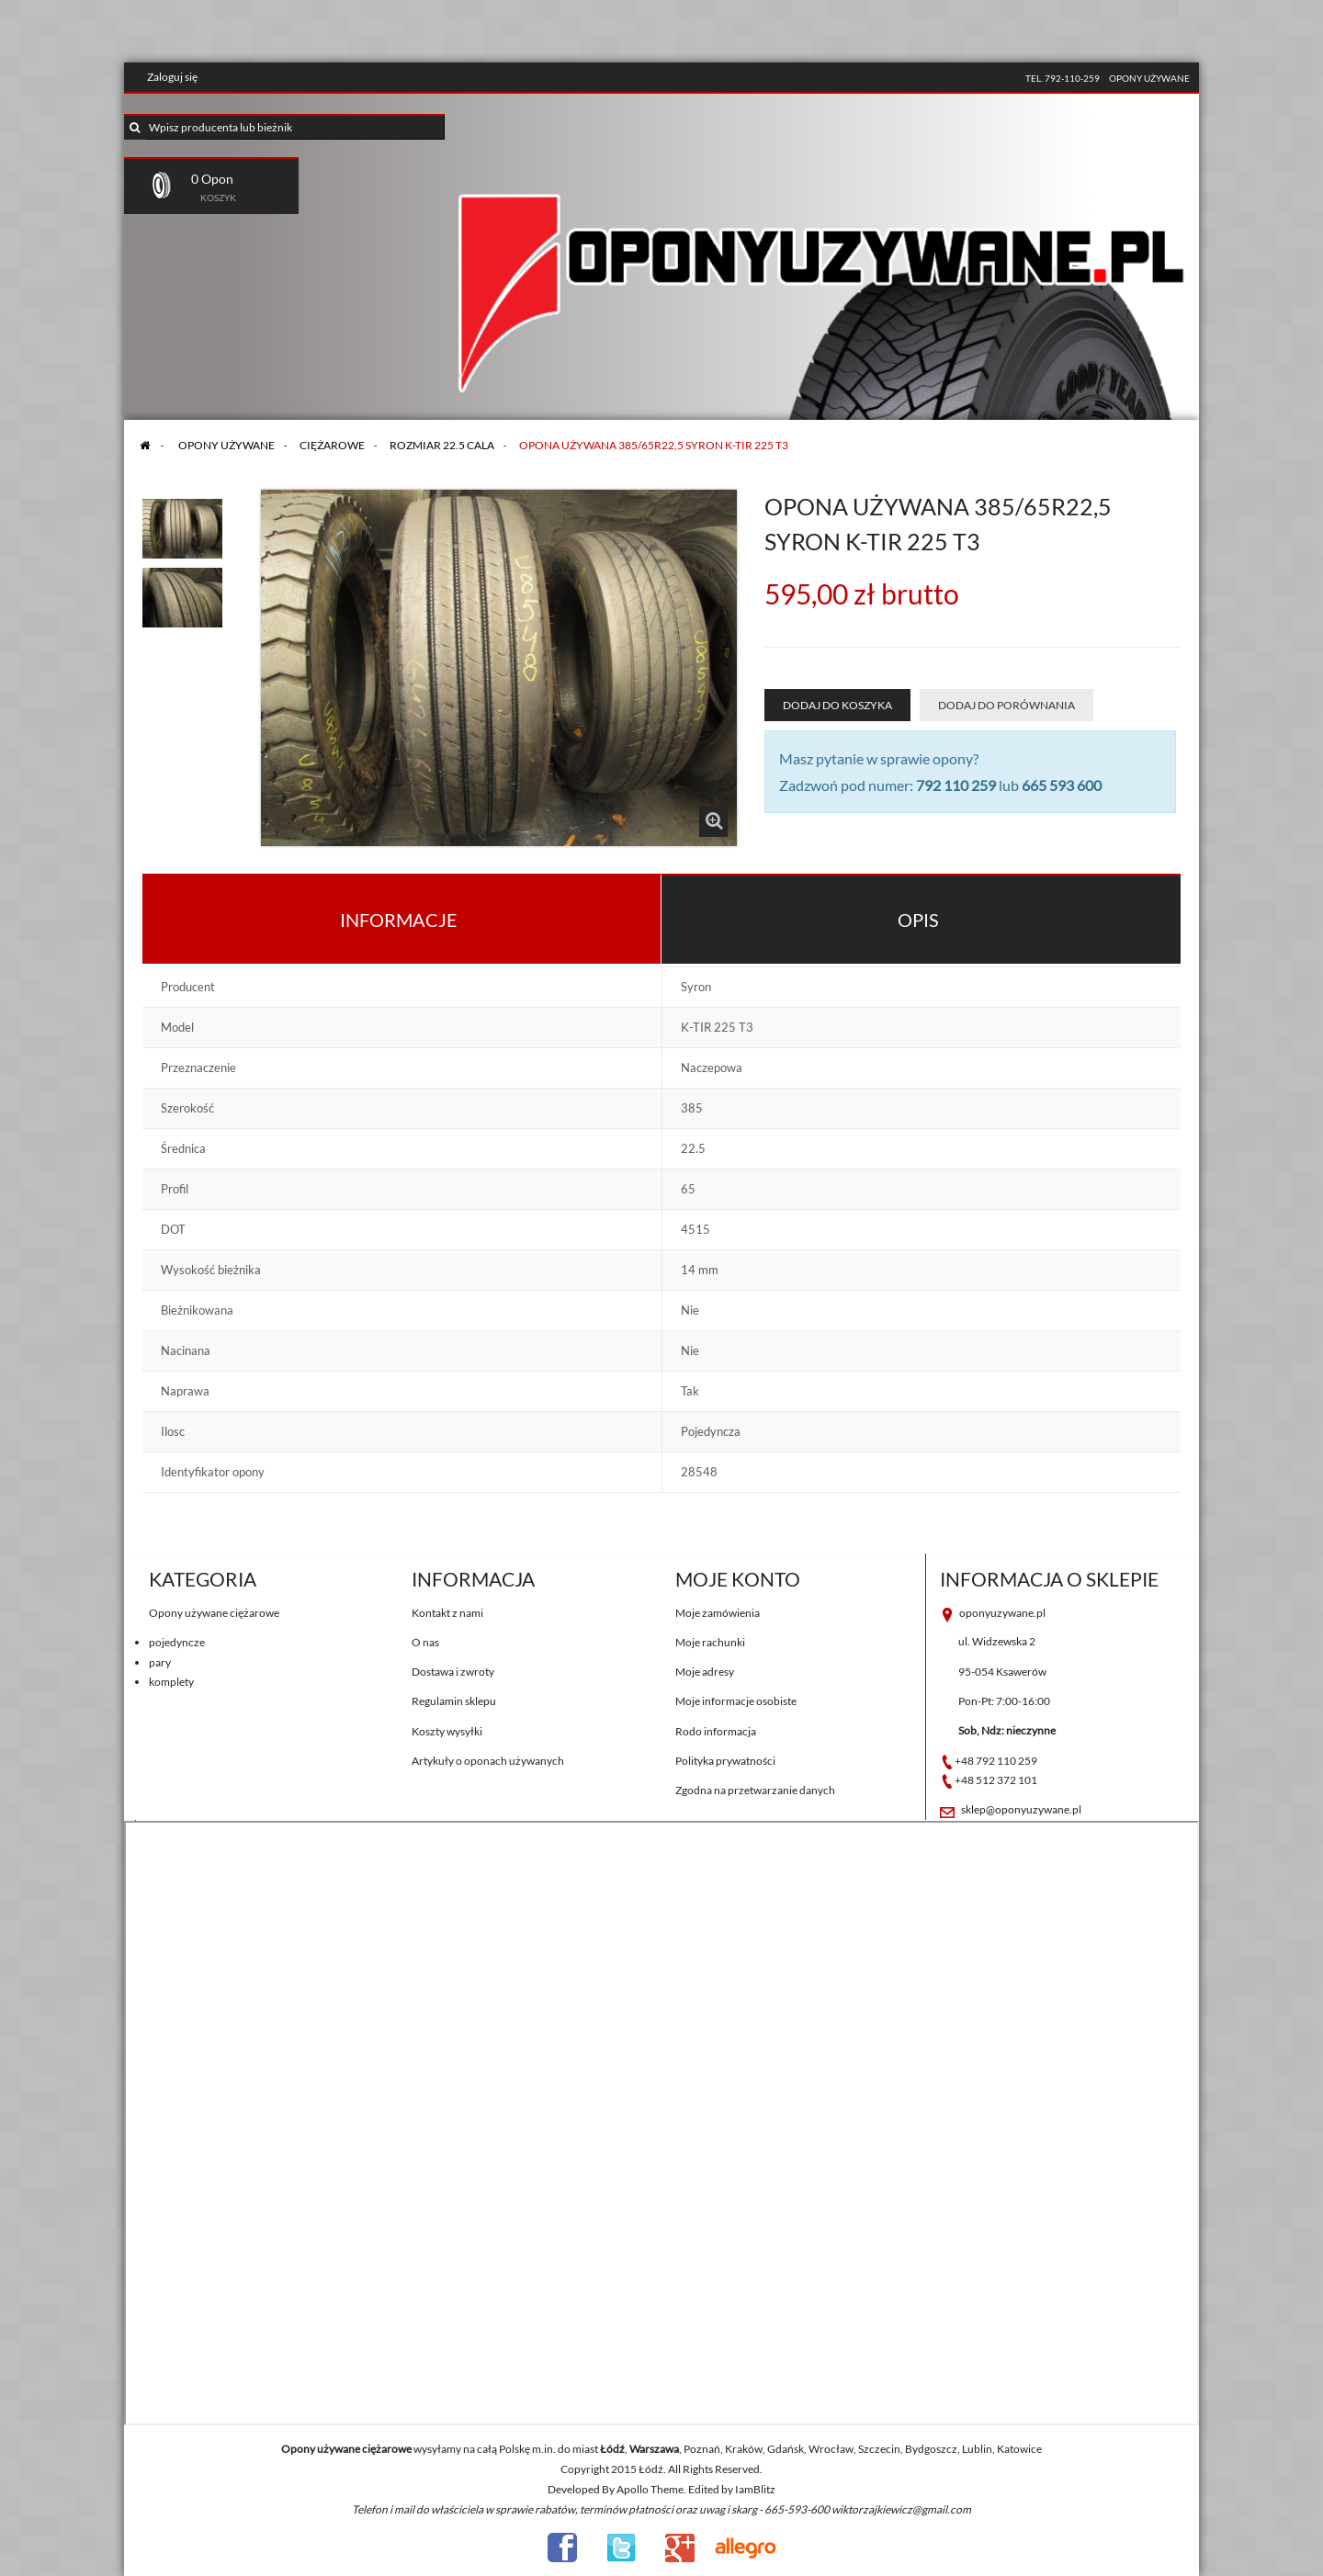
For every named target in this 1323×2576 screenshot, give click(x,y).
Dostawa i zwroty (453, 1671)
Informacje (399, 920)
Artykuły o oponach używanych (488, 1761)
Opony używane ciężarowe (214, 1613)
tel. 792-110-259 (1062, 78)
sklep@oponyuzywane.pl (1021, 1809)
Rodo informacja (715, 1731)
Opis (918, 920)
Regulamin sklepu (454, 1701)
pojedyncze (177, 1642)
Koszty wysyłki (447, 1731)
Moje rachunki (710, 1642)
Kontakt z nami (447, 1613)
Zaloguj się (172, 77)
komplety (171, 1682)
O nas (425, 1642)
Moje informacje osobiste (736, 1701)
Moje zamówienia (717, 1613)
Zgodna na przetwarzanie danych (755, 1790)
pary (160, 1662)
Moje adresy (704, 1671)
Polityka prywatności (725, 1761)
